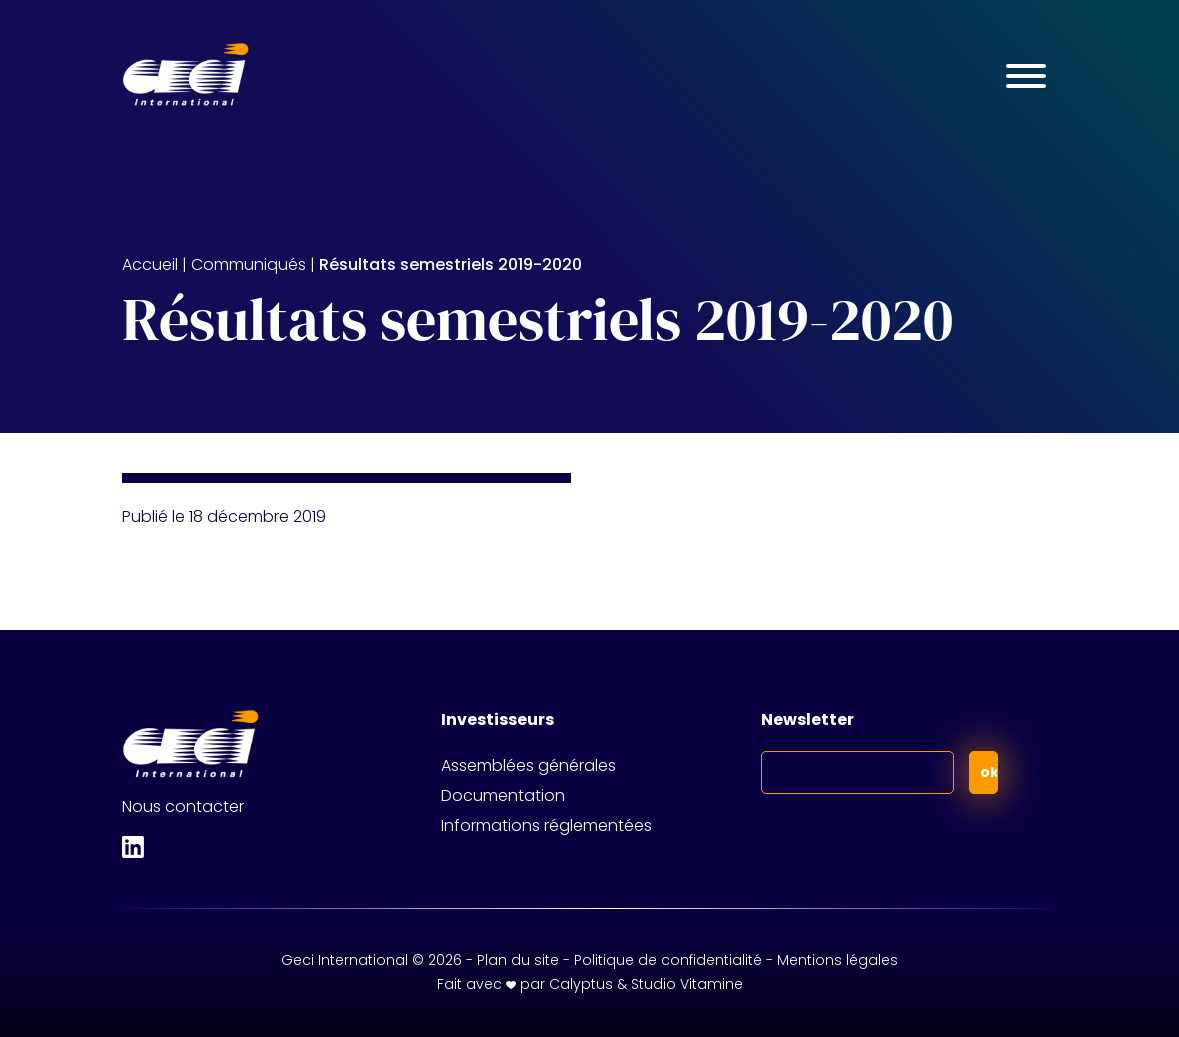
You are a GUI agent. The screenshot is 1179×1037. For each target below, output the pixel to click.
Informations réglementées (546, 825)
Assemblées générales (528, 765)
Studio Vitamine (687, 984)
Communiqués (248, 264)
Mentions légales (837, 960)
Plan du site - (525, 960)
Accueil (150, 264)
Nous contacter (183, 806)
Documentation (503, 795)
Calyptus (581, 984)
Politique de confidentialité (668, 960)
